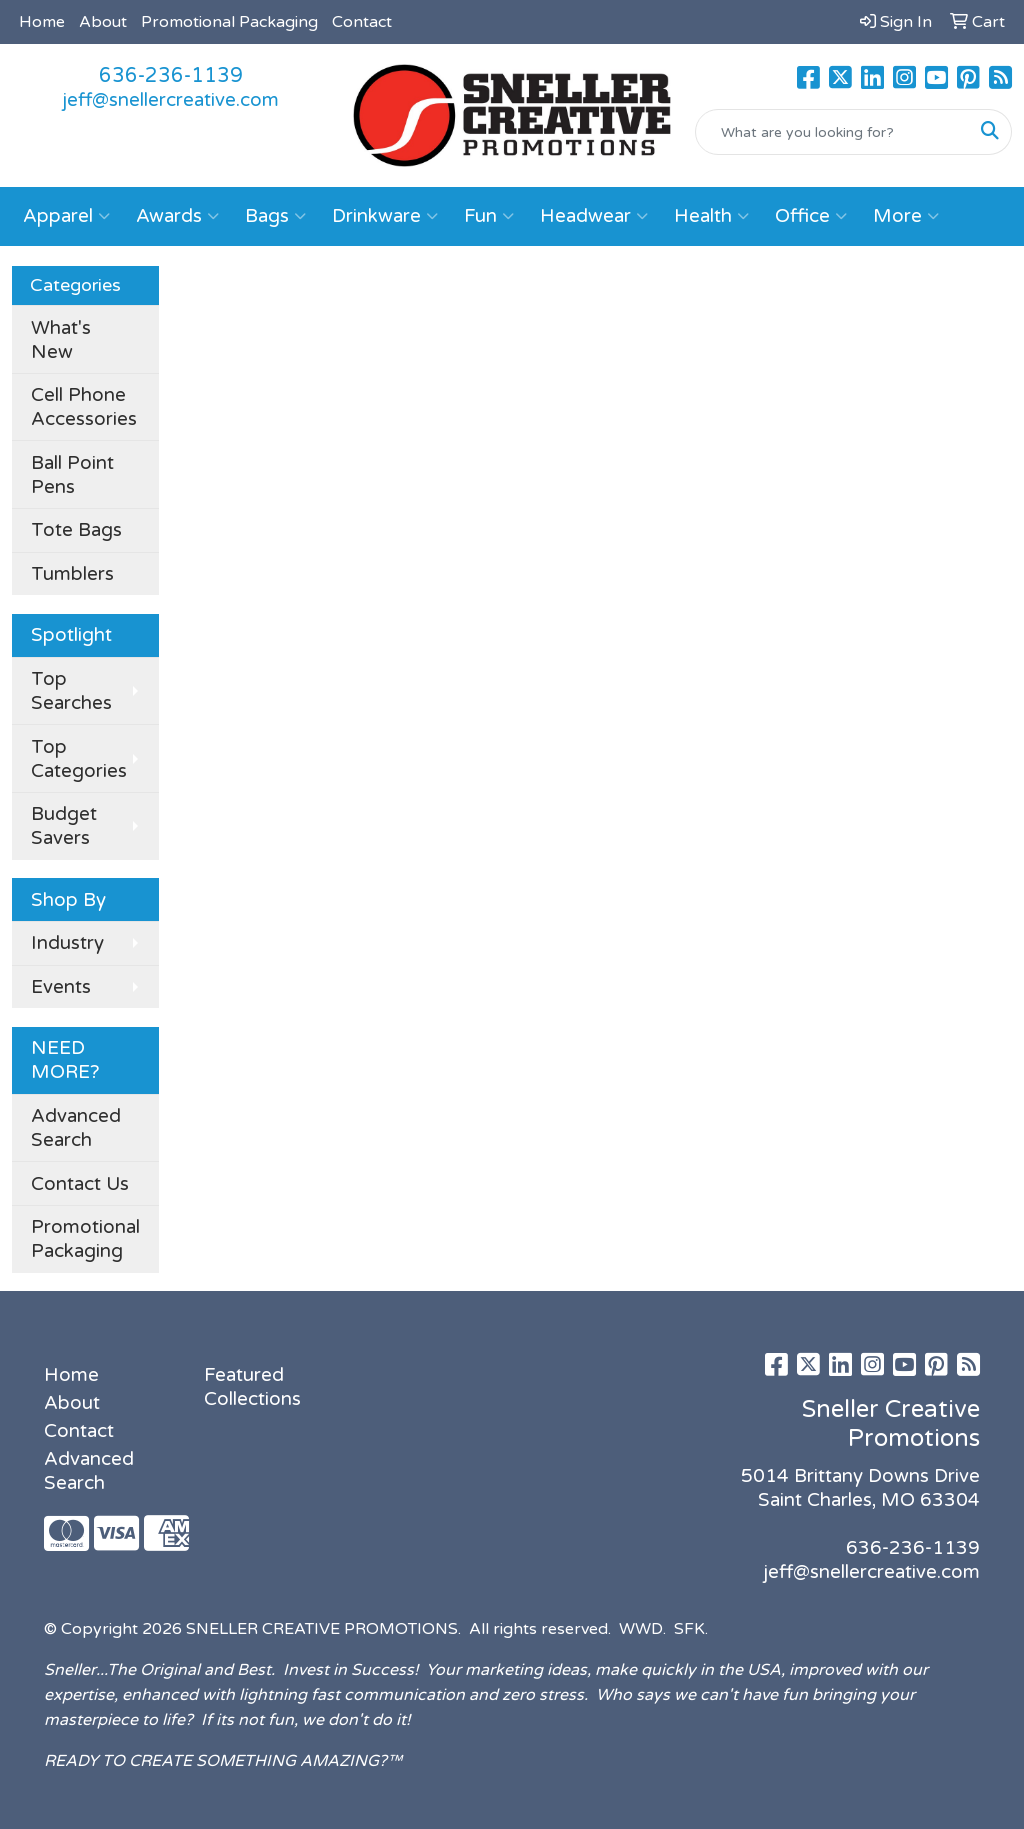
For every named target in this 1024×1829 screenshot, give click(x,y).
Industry (67, 943)
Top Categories (79, 759)
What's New (61, 340)
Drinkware (385, 216)
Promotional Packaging (229, 22)
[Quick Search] (832, 132)
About (103, 22)
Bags (275, 216)
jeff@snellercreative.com (170, 100)
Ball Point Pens (72, 475)
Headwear (594, 216)
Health (711, 216)
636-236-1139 (171, 76)
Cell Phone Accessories (84, 407)
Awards (177, 216)
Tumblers (72, 574)
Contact (362, 22)
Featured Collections (252, 1387)
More (906, 216)
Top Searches (71, 691)
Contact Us (80, 1184)
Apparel (66, 216)
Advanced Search (76, 1128)
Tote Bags (76, 530)
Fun (489, 216)
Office (811, 216)
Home (42, 22)
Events (61, 987)
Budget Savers (64, 826)
